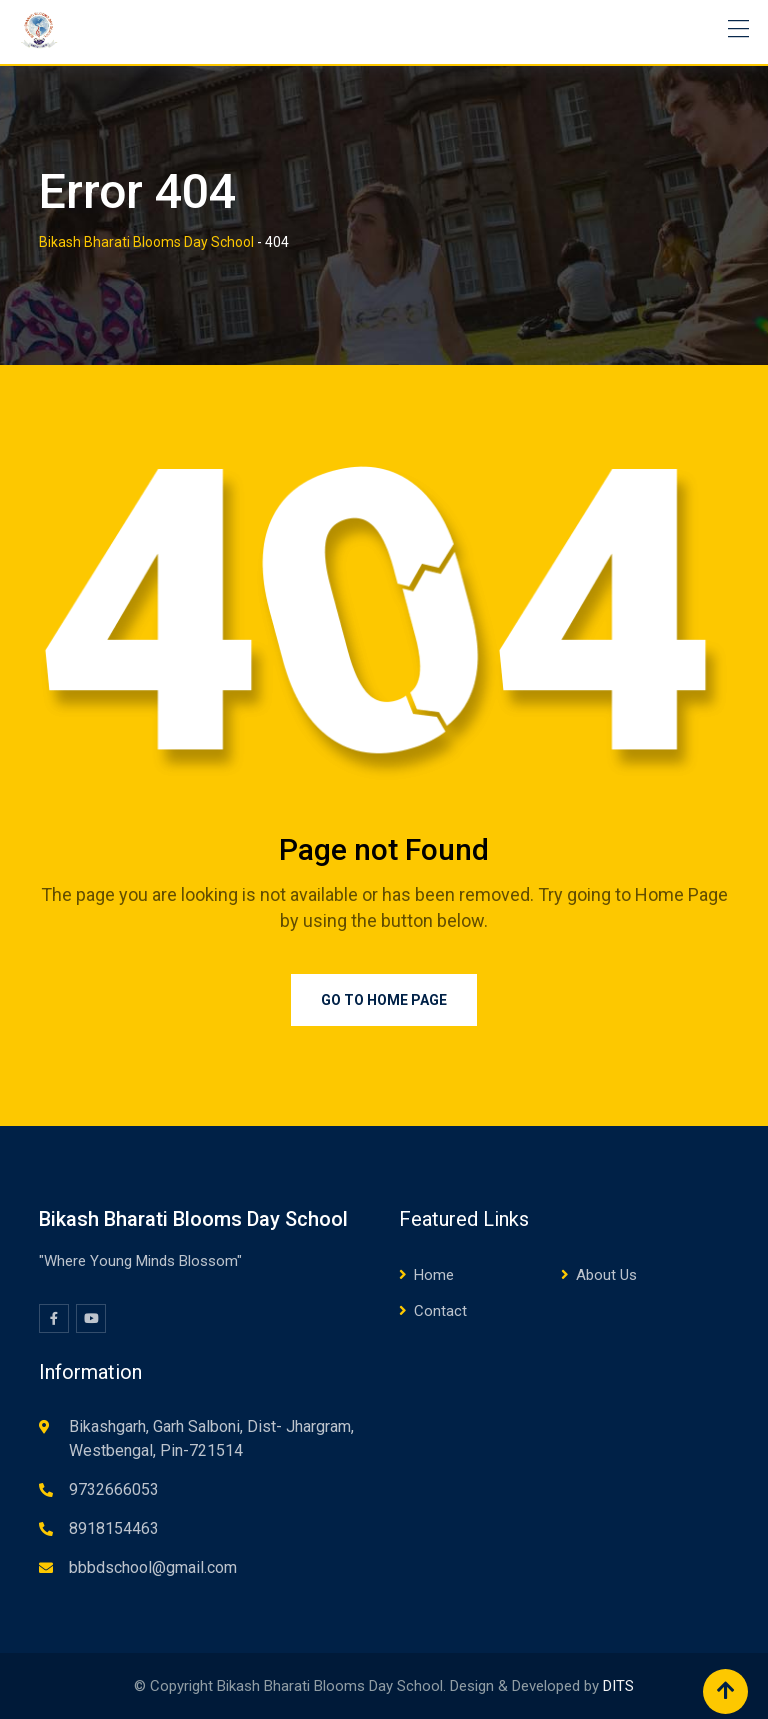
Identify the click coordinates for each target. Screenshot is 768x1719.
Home (434, 1275)
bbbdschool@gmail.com (153, 1567)
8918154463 (114, 1528)
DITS (618, 1686)
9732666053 (114, 1489)
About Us (606, 1275)
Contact (440, 1311)
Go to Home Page (384, 1000)
